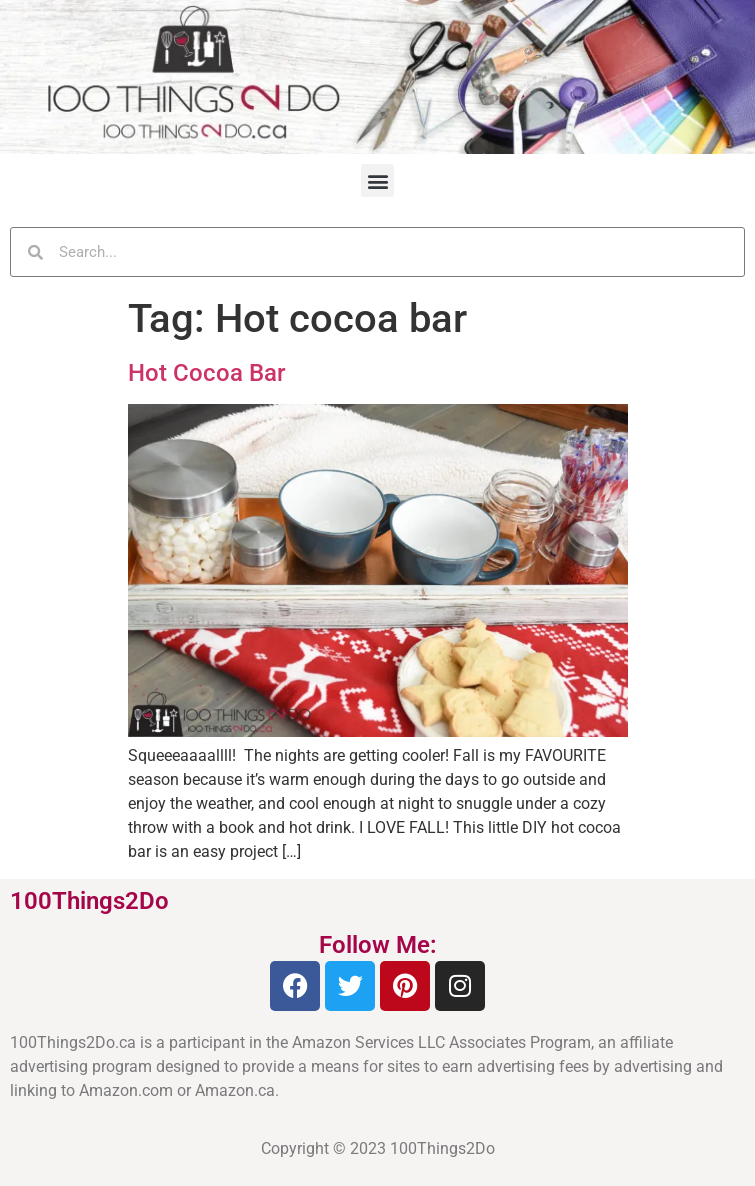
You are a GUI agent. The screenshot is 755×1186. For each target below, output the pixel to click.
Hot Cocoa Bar (206, 373)
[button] (377, 180)
